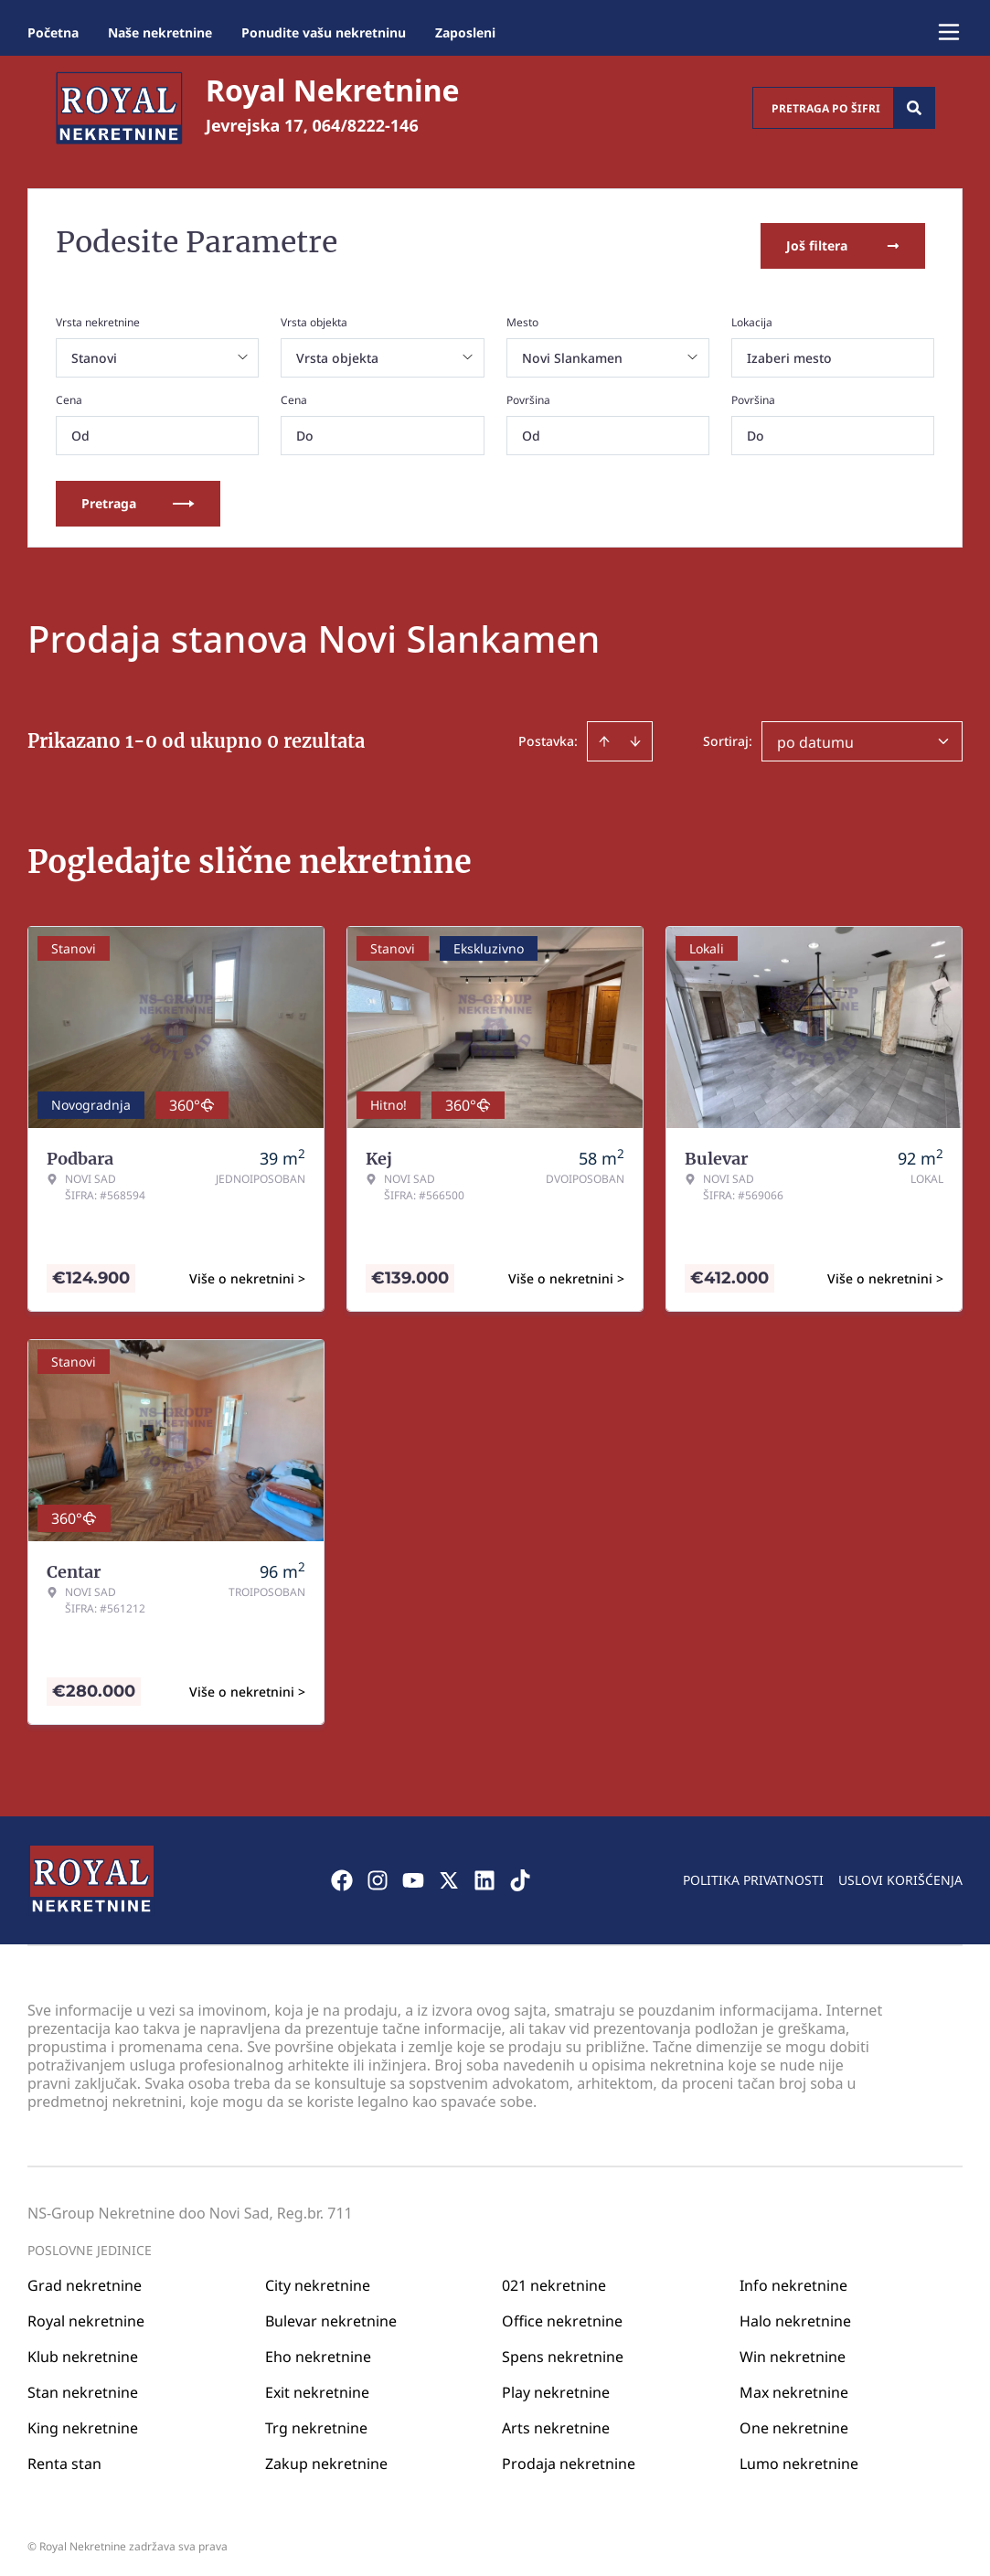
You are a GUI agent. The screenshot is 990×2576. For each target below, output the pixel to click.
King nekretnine (82, 2421)
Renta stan (64, 2457)
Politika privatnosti (753, 1873)
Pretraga (138, 497)
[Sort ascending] (604, 735)
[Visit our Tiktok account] (520, 1874)
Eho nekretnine (318, 2350)
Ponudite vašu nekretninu (323, 32)
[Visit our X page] (449, 1874)
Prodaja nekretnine (568, 2457)
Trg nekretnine (316, 2421)
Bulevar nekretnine (331, 2315)
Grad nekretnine (84, 2279)
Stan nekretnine (82, 2386)
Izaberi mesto (789, 351)
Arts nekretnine (556, 2421)
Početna (53, 32)
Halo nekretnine (795, 2315)
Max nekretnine (794, 2386)
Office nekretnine (562, 2315)
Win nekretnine (793, 2350)
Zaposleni (465, 32)
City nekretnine (317, 2279)
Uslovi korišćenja (900, 1873)
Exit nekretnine (317, 2386)
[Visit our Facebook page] (342, 1874)
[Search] (914, 108)
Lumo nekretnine (799, 2457)
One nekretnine (794, 2421)
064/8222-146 (366, 125)
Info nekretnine (793, 2279)
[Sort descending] (635, 735)
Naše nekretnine (160, 32)
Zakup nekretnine (326, 2457)
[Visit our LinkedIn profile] (484, 1874)
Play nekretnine (556, 2386)
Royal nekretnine (85, 2315)
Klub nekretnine (82, 2350)
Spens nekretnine (562, 2350)
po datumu (815, 736)
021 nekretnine (554, 2279)
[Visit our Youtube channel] (413, 1874)
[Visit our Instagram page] (378, 1874)
